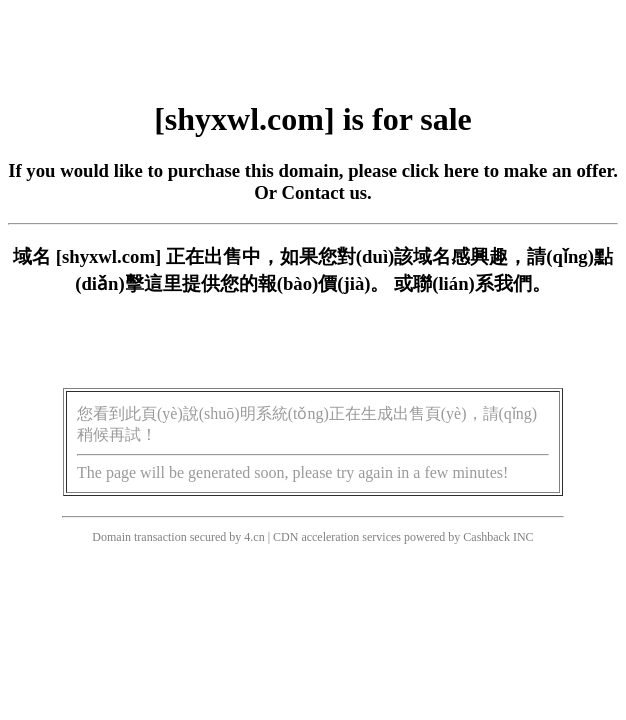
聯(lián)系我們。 (482, 283)
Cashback (486, 537)
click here (440, 170)
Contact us (324, 192)
